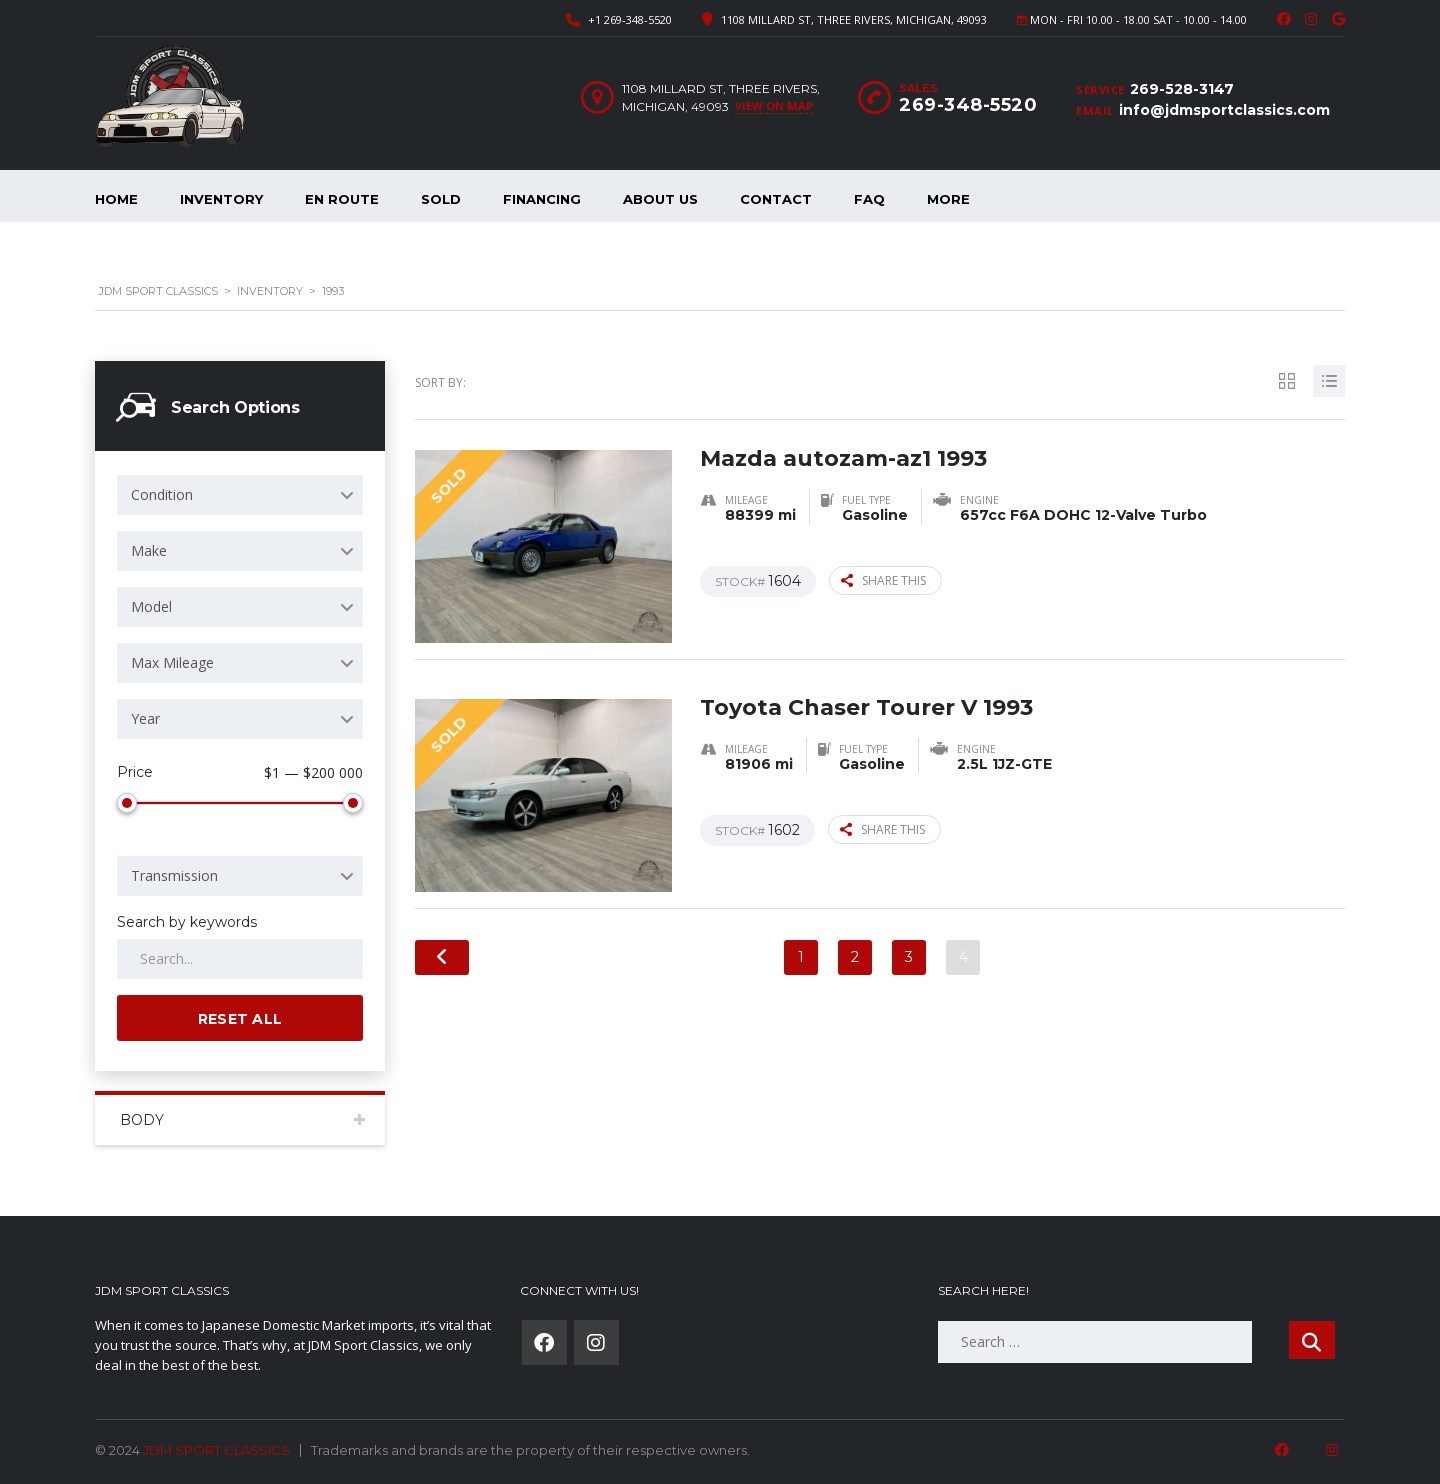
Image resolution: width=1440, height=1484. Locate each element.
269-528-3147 (1182, 89)
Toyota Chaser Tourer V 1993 (866, 707)
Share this (883, 580)
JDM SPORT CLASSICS (216, 1446)
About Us (660, 199)
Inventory (221, 199)
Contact (776, 199)
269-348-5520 (968, 105)
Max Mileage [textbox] (172, 662)
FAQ (869, 199)
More (948, 199)
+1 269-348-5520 (630, 19)
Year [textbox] (145, 718)
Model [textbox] (151, 606)
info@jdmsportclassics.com (1224, 110)
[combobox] (240, 495)
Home (116, 199)
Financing (542, 199)
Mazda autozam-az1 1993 (843, 458)
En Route (342, 199)
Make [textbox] (149, 550)
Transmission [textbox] (174, 871)
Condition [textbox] (162, 494)
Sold (441, 199)
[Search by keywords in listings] (240, 955)
